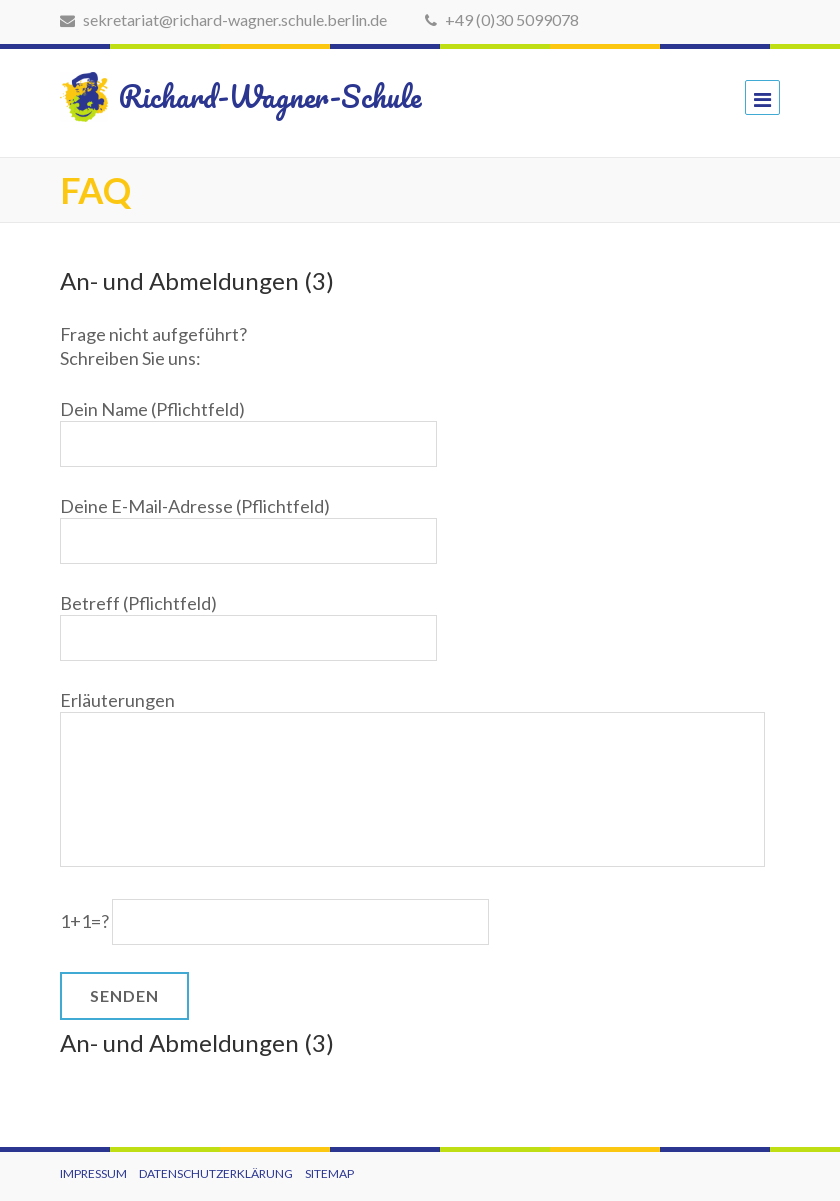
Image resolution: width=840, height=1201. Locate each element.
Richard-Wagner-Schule (222, 96)
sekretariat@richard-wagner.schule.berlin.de (223, 19)
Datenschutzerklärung (216, 1173)
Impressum (93, 1173)
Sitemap (329, 1173)
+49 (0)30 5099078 (502, 19)
